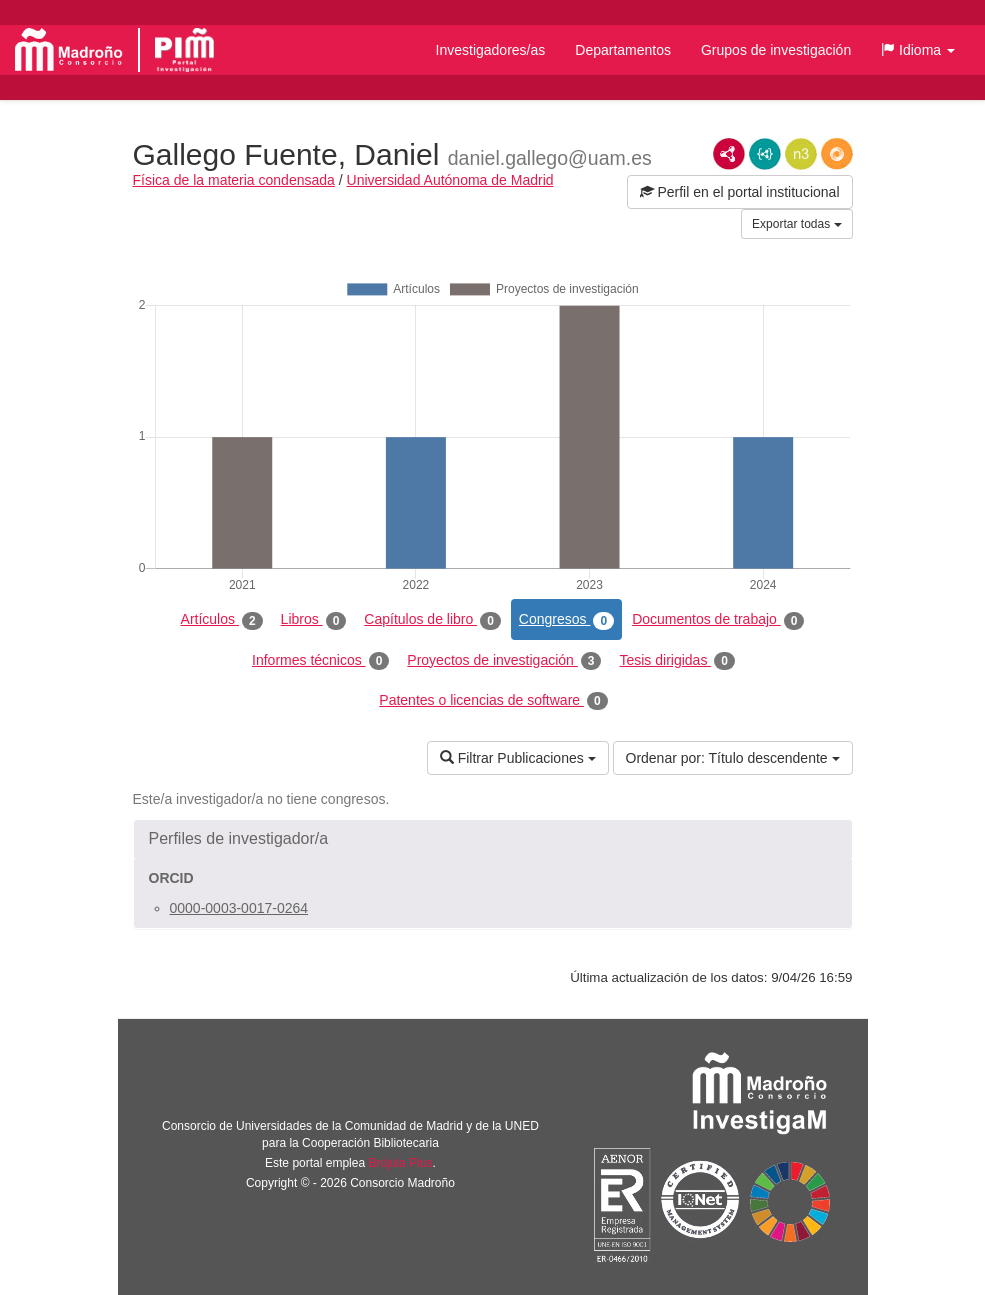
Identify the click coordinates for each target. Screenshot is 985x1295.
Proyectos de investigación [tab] (504, 661)
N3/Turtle (801, 154)
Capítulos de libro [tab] (432, 620)
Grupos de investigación (776, 50)
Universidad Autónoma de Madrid (450, 180)
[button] (918, 50)
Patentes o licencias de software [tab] (493, 701)
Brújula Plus (400, 1163)
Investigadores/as (491, 50)
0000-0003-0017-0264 (239, 908)
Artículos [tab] (222, 620)
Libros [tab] (314, 620)
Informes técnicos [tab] (320, 661)
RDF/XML (729, 154)
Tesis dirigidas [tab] (677, 661)
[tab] (493, 839)
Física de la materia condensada (234, 180)
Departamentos (623, 50)
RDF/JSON (837, 154)
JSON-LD (765, 154)
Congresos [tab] (566, 620)
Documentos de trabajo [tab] (718, 620)
